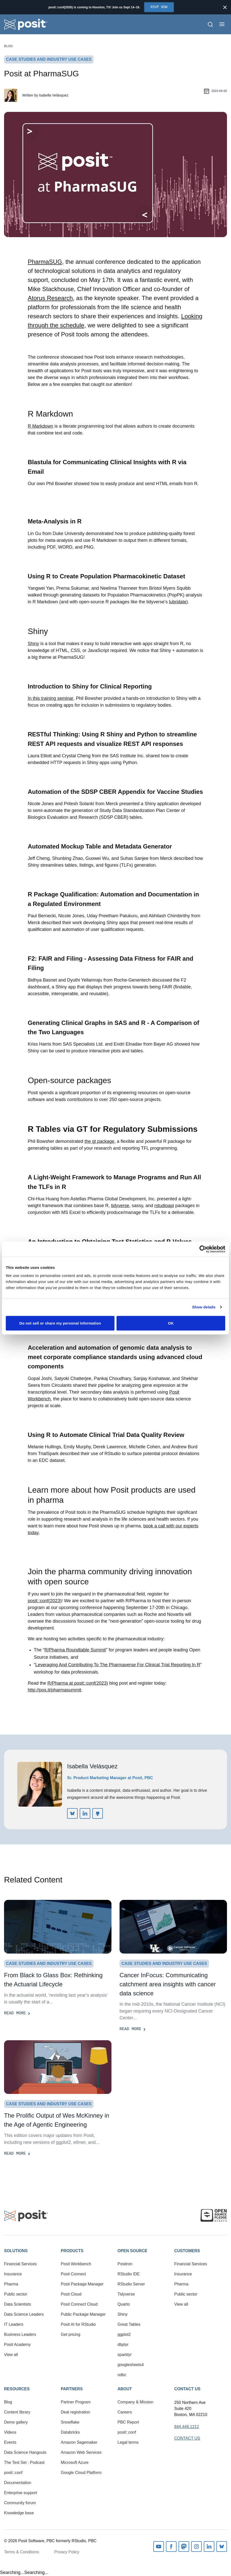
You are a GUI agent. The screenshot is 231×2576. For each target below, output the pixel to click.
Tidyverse (126, 2294)
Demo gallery (16, 2422)
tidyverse (120, 1205)
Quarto (124, 2304)
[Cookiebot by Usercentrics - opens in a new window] (203, 1249)
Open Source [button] (132, 2251)
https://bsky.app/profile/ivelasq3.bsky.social (72, 1813)
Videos (10, 2432)
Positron (125, 2264)
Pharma (11, 2284)
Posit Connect (73, 2274)
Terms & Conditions (21, 2552)
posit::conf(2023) (45, 1600)
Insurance (13, 2274)
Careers (125, 2412)
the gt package (99, 1141)
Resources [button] (17, 2389)
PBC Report (128, 2422)
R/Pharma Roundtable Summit (75, 1649)
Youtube (158, 2546)
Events (10, 2442)
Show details (204, 1307)
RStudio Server (131, 2284)
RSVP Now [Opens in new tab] (159, 7)
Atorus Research (50, 298)
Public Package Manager (83, 2314)
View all (11, 2354)
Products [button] (72, 2251)
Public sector (15, 2294)
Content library (17, 2412)
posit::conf (13, 2472)
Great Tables (129, 2324)
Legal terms (128, 2442)
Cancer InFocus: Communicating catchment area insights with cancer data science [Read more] (168, 1984)
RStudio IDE (129, 2274)
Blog (8, 46)
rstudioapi (164, 1205)
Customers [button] (187, 2251)
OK (171, 1323)
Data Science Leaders (24, 2314)
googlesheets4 (131, 2365)
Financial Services (20, 2264)
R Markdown (40, 426)
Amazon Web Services (81, 2452)
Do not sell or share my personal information (60, 1323)
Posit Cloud (71, 2294)
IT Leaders (13, 2324)
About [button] (125, 2389)
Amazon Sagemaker (79, 2442)
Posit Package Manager (82, 2284)
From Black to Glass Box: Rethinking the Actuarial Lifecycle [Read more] (53, 1980)
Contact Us (187, 2389)
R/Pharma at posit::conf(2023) (77, 1683)
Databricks (70, 2432)
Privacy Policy (66, 2552)
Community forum (20, 2503)
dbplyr (123, 2344)
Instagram (196, 2546)
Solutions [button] (15, 2251)
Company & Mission (135, 2402)
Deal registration (75, 2412)
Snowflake (70, 2422)
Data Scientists (17, 2304)
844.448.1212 (186, 2427)
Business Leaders (20, 2334)
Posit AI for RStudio (78, 2324)
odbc (122, 2375)
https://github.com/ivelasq (97, 1813)
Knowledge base (19, 2513)
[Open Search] (210, 24)
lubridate (177, 601)
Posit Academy (17, 2344)
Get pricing (70, 2334)
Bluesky (221, 2546)
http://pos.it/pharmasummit (54, 1689)
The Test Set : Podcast (24, 2462)
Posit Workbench (76, 2264)
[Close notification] (225, 7)
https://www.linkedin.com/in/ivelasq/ (85, 1813)
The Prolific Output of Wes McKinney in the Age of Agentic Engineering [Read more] (56, 2120)
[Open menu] (222, 24)
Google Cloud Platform (81, 2472)
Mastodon (184, 2546)
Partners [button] (72, 2389)
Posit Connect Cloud (79, 2304)
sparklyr (125, 2354)
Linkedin (209, 2546)
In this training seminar (50, 698)
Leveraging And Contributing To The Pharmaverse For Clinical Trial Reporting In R (117, 1664)
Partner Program (76, 2402)
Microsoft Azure (75, 2462)
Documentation (17, 2482)
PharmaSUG (45, 261)
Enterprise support (20, 2493)
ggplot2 (124, 2334)
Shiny (33, 643)
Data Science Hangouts (25, 2452)
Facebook (171, 2546)
